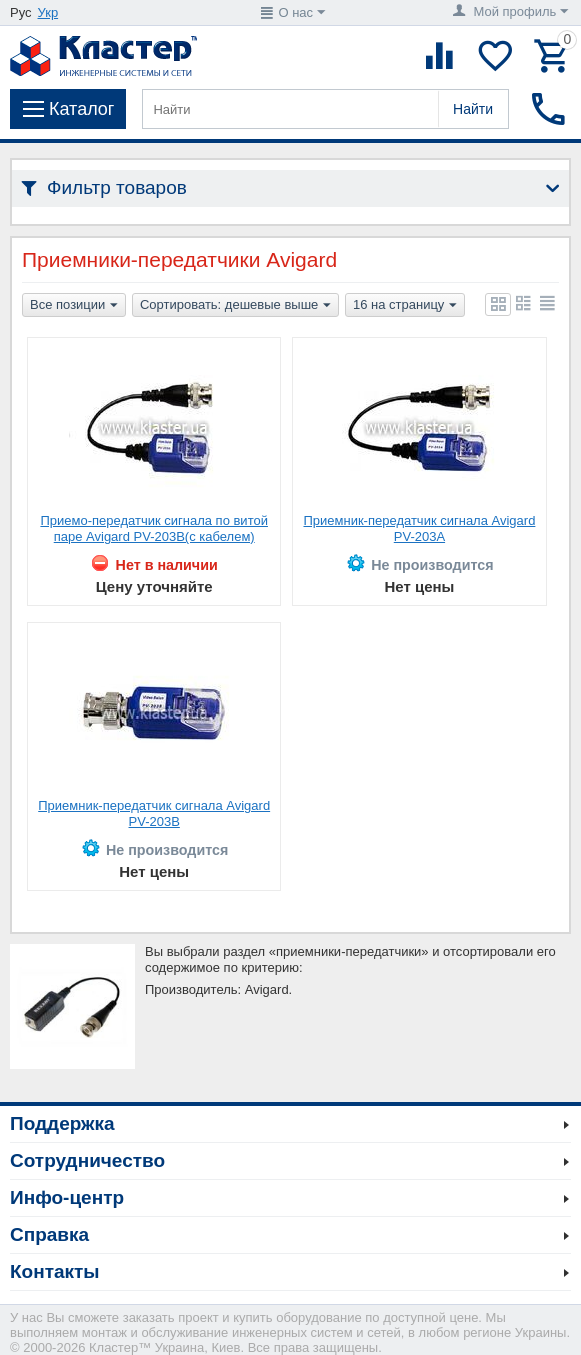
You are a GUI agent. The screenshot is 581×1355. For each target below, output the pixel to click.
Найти (473, 109)
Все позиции (74, 306)
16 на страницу (405, 306)
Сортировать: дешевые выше (235, 306)
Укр (48, 12)
